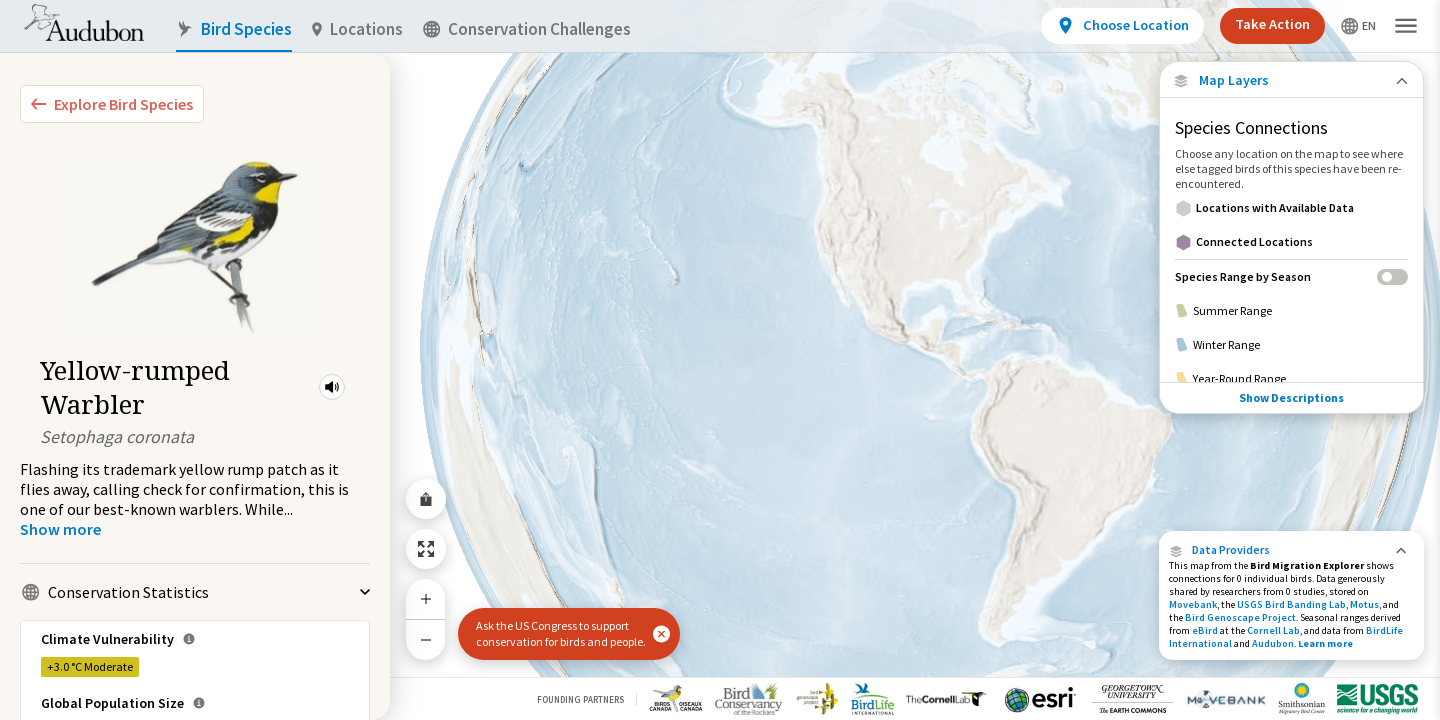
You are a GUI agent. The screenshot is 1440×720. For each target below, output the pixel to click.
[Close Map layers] (1291, 80)
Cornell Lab (1273, 630)
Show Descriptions (1291, 397)
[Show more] (60, 529)
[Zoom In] (426, 599)
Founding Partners (580, 699)
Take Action (1272, 24)
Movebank (1193, 604)
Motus (1364, 604)
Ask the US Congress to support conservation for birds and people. (561, 633)
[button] (332, 387)
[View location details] (1122, 26)
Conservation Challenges (527, 29)
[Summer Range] (1291, 311)
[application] (720, 360)
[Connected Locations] (1291, 242)
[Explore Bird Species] (112, 104)
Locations (357, 29)
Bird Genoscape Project (1240, 617)
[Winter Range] (1291, 345)
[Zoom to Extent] (426, 549)
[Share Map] (426, 499)
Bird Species (234, 29)
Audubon (1273, 643)
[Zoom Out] (426, 639)
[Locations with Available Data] (1291, 208)
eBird (1205, 630)
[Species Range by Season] (1291, 276)
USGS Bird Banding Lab (1291, 604)
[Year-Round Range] (1291, 379)
